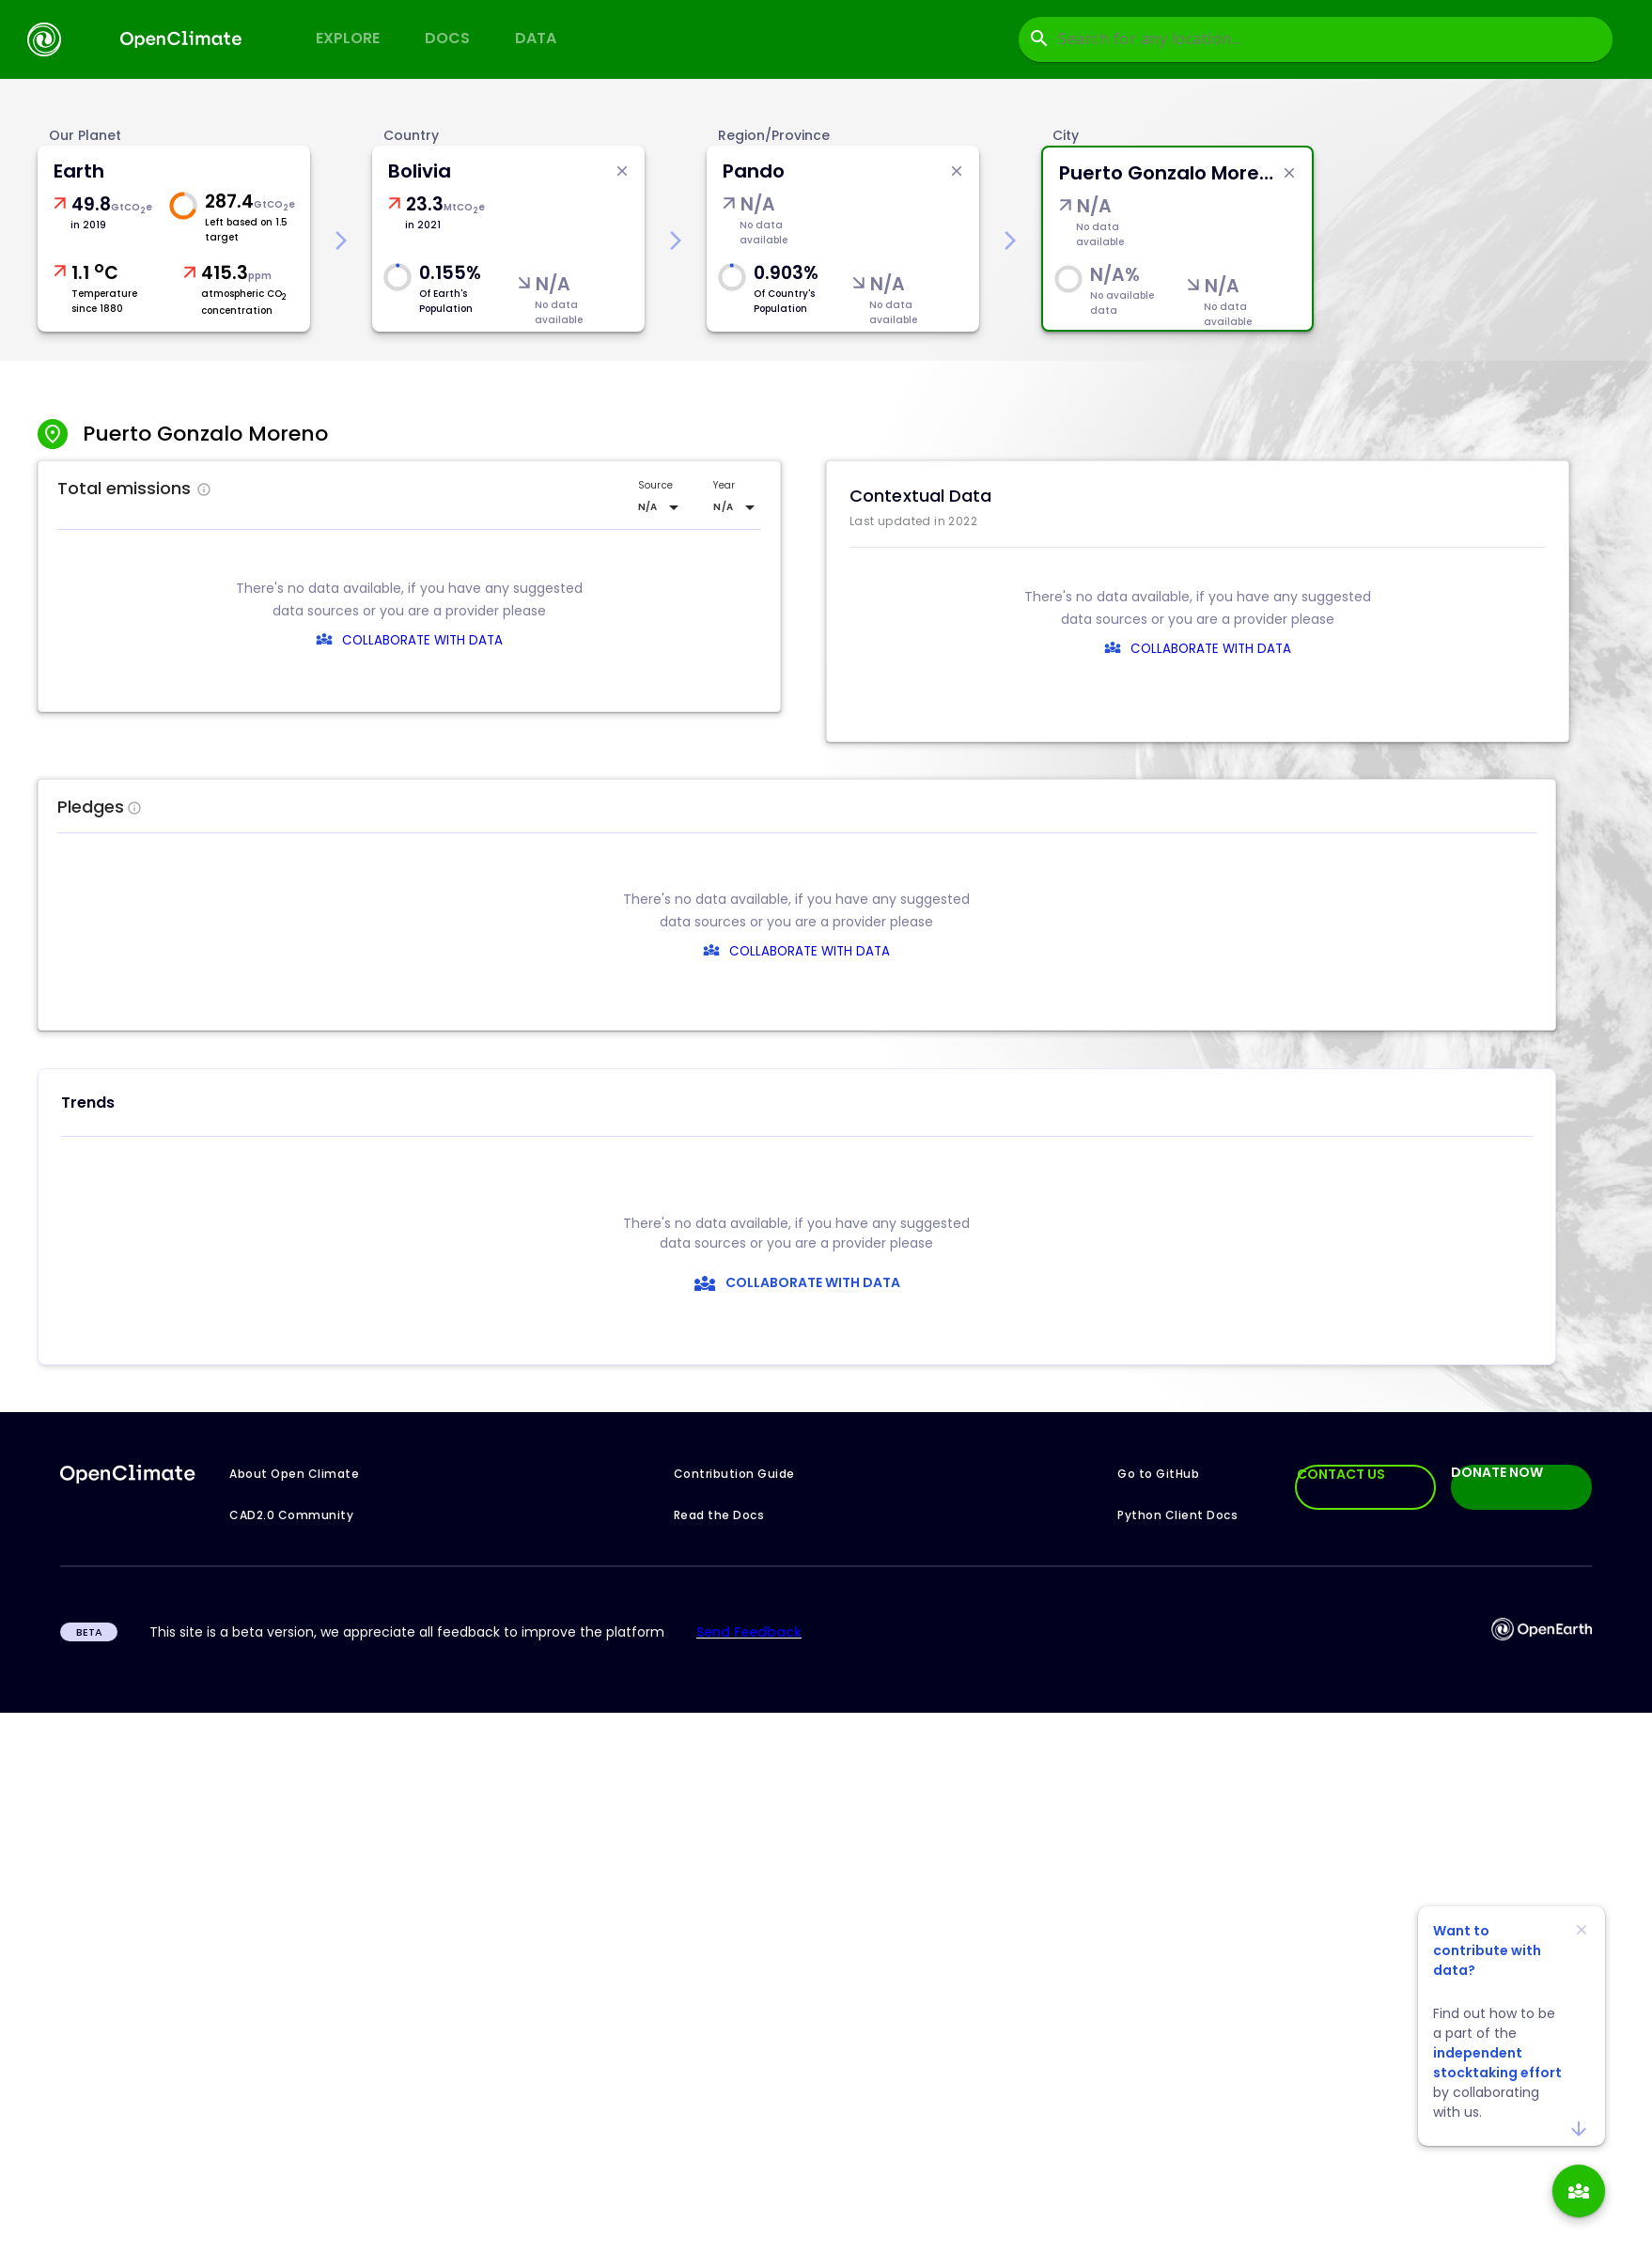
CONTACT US (1341, 1474)
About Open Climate (294, 1474)
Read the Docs (719, 1515)
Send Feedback (749, 1632)
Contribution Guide (734, 1474)
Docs (447, 38)
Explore (348, 38)
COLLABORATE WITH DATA (422, 640)
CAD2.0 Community (291, 1515)
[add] (1578, 2191)
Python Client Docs (1177, 1515)
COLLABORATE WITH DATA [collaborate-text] (787, 951)
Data (535, 38)
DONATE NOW (1497, 1473)
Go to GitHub (1158, 1474)
